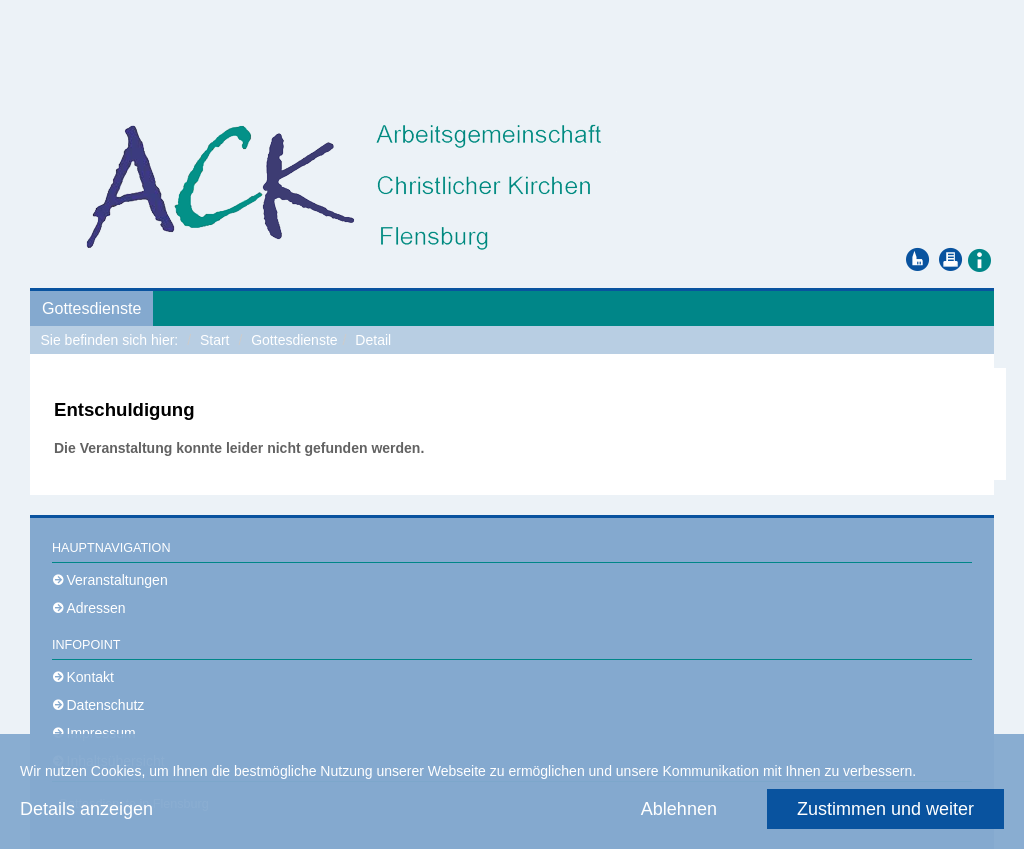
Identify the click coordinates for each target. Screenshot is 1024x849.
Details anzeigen (86, 809)
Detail (373, 340)
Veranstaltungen (117, 580)
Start (215, 340)
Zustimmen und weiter (885, 809)
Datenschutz (106, 705)
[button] (979, 259)
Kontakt (90, 677)
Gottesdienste (91, 308)
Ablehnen (679, 809)
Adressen (96, 608)
